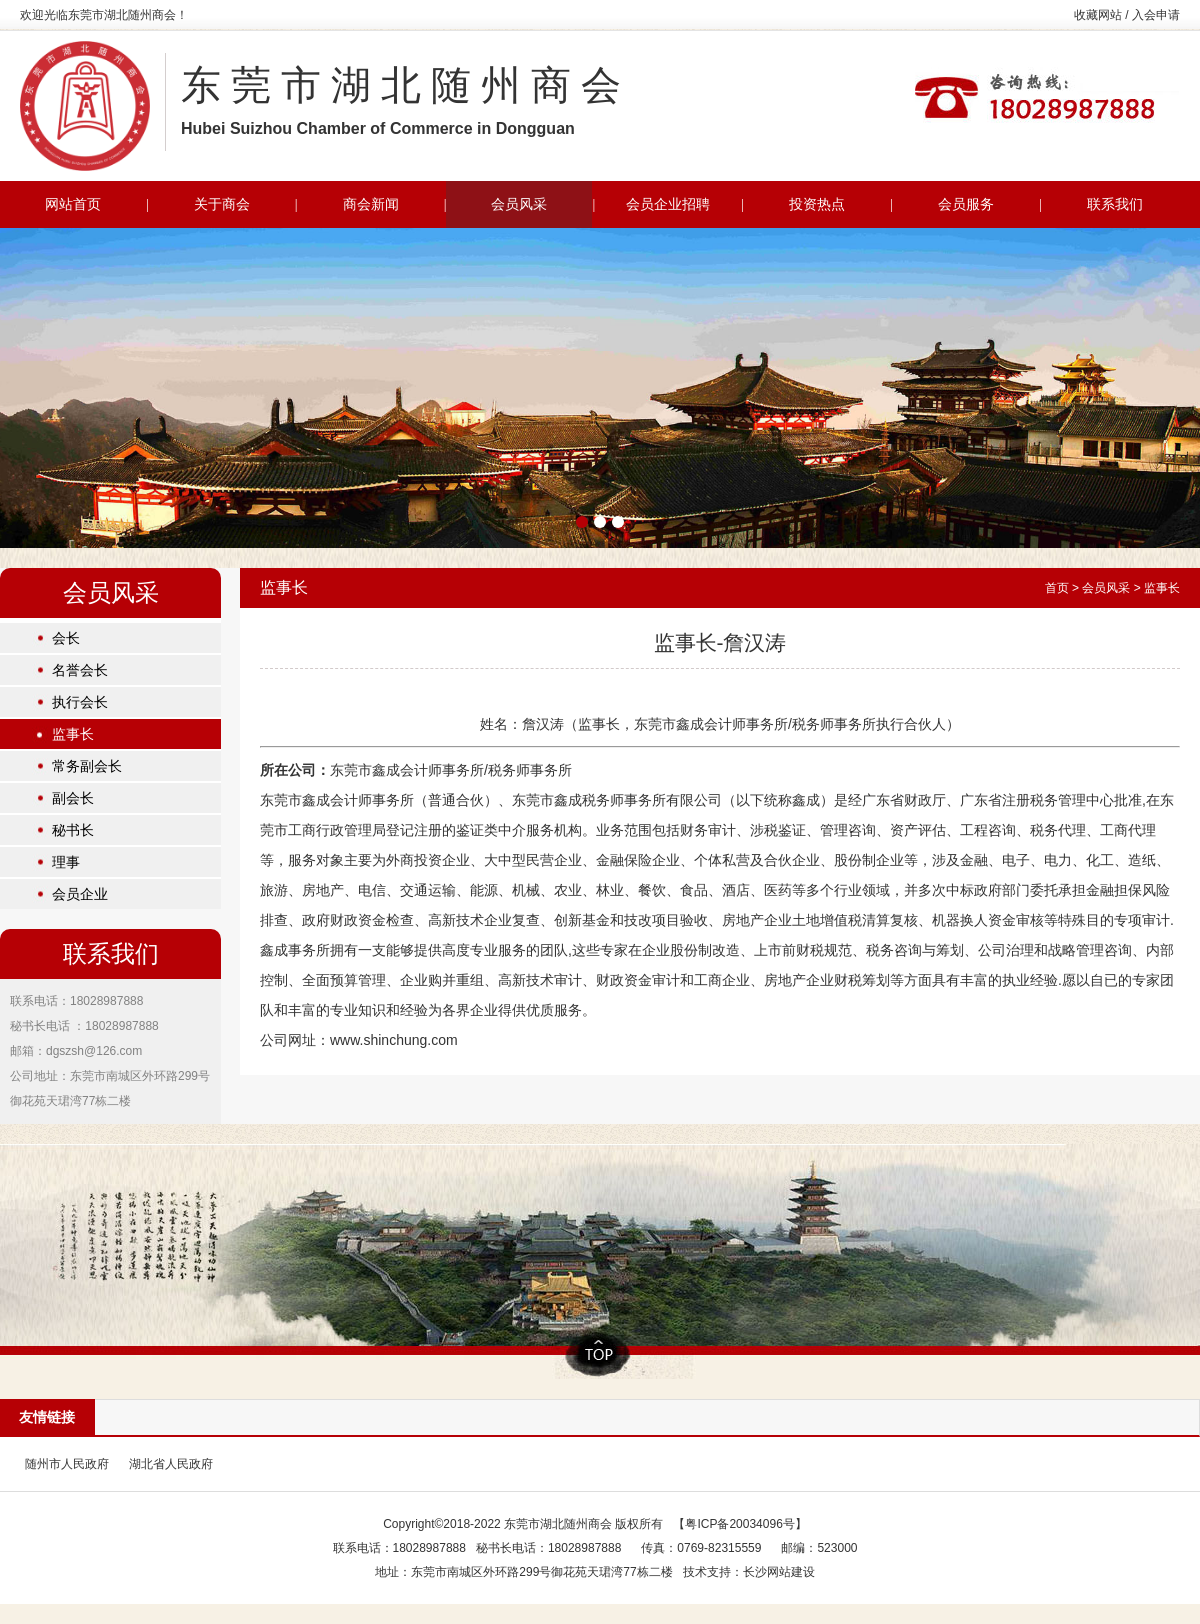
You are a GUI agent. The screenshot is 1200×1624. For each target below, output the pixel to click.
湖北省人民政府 (171, 1464)
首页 (1057, 588)
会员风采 (1106, 588)
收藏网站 (1098, 15)
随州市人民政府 (67, 1464)
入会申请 (1156, 15)
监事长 (1162, 588)
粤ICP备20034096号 (739, 1524)
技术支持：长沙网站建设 (749, 1572)
